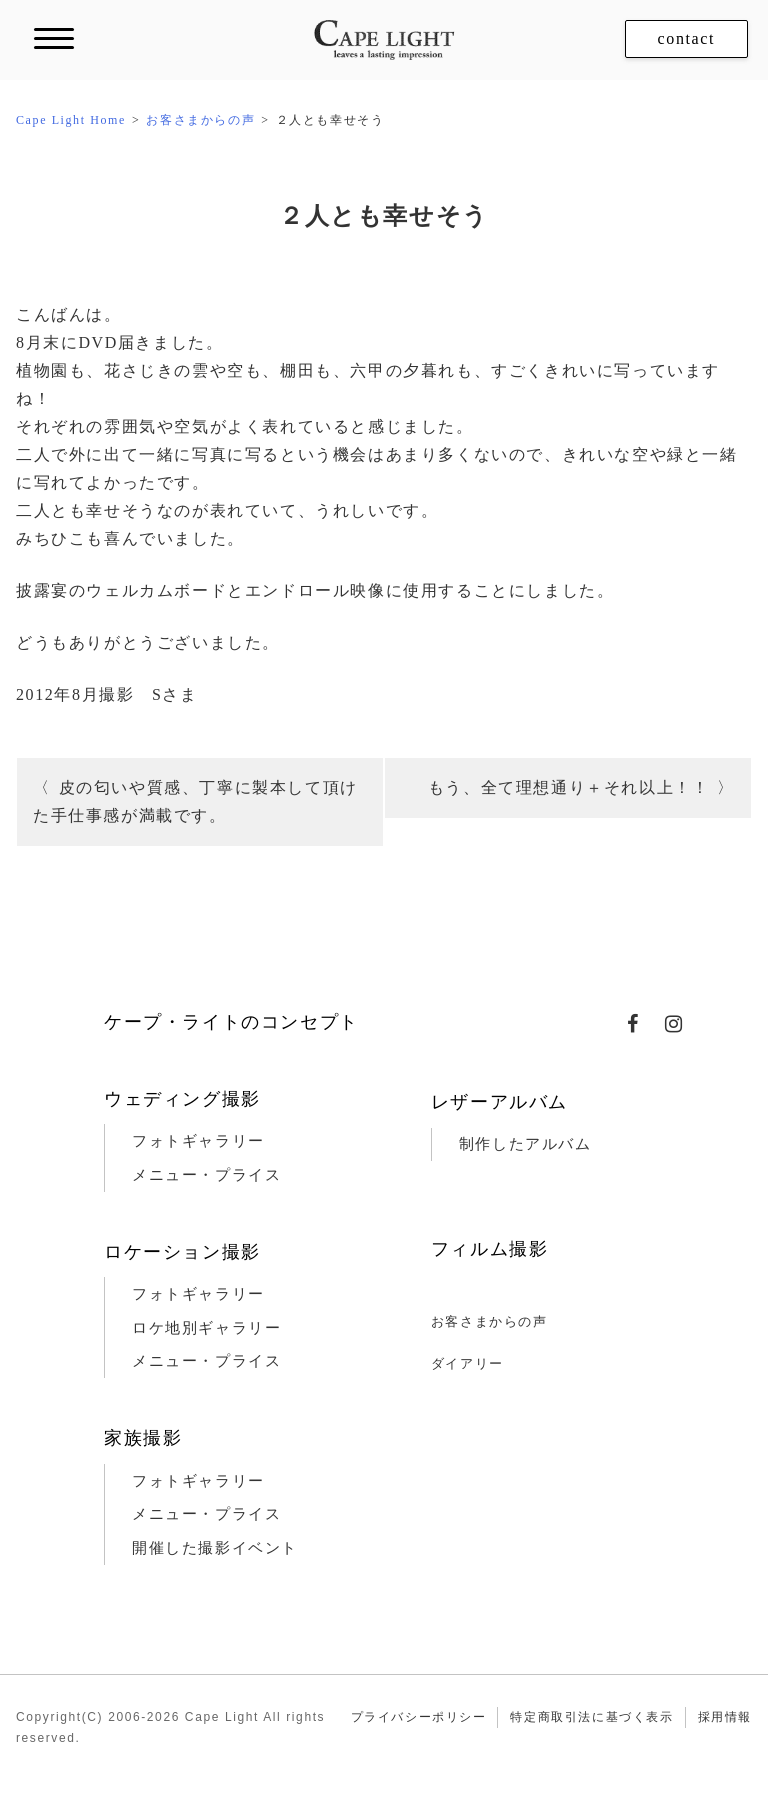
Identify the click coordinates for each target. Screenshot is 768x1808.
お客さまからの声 (489, 1321)
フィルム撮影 (490, 1249)
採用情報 (725, 1717)
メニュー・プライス (206, 1175)
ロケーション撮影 (182, 1252)
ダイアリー (467, 1363)
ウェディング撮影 (182, 1099)
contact (686, 38)
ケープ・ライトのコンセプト (231, 1022)
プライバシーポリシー (419, 1717)
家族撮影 (143, 1438)
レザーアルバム (499, 1102)
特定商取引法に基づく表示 (591, 1717)
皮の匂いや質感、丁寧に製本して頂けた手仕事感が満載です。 (195, 801)
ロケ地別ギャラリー (206, 1328)
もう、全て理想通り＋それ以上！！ (569, 787)
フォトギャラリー (198, 1141)
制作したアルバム (525, 1144)
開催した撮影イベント (215, 1548)
